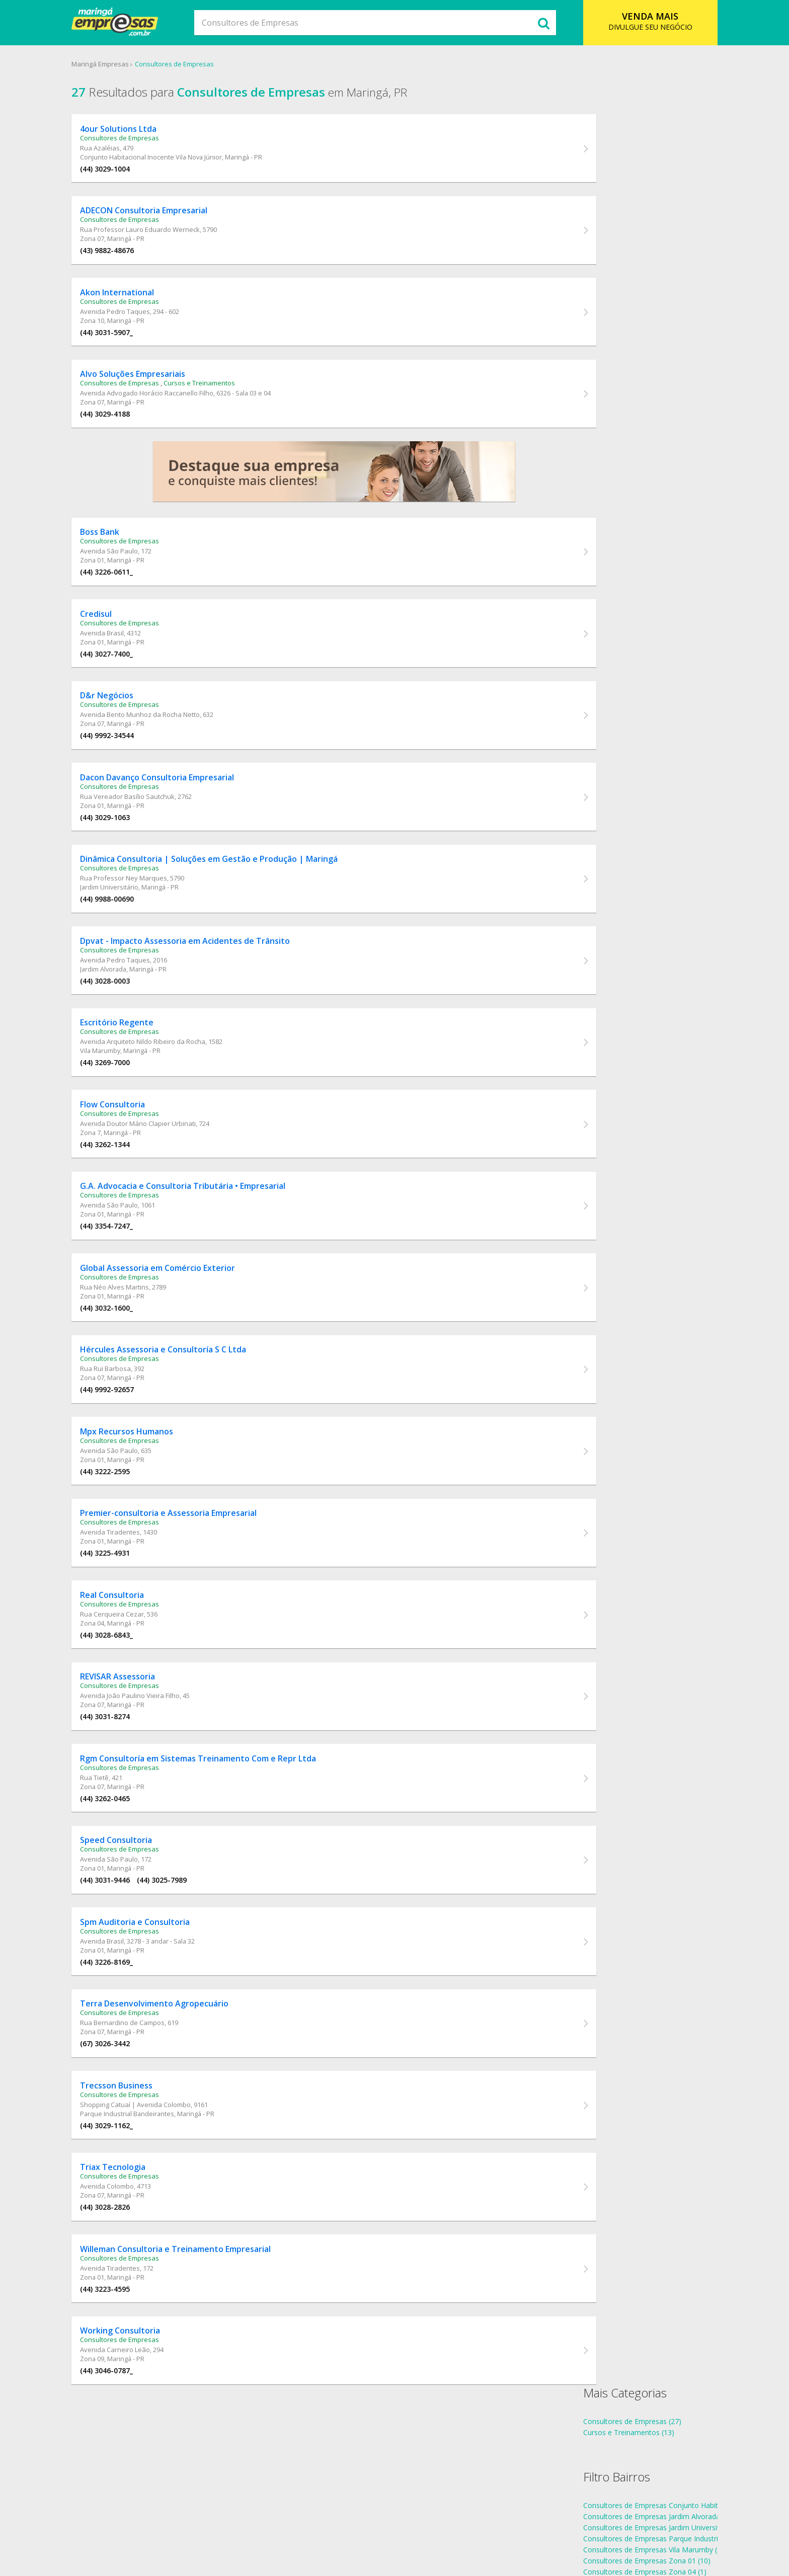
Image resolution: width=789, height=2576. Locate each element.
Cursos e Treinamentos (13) (616, 132)
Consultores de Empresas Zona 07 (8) (632, 283)
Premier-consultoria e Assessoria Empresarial (191, 1577)
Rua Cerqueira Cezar (135, 1682)
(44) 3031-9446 (127, 1960)
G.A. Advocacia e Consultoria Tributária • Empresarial (205, 1235)
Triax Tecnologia (135, 2262)
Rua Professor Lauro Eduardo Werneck (162, 236)
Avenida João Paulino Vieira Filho (152, 1768)
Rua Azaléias (122, 150)
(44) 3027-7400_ (129, 677)
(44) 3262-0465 (127, 1874)
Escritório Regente (139, 1064)
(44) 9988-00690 (129, 933)
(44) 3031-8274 (127, 1789)
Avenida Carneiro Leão (138, 2452)
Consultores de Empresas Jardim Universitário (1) (650, 227)
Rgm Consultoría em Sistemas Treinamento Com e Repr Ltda (221, 1834)
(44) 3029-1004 (127, 172)
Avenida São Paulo (132, 570)
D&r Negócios (129, 722)
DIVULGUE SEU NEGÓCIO (634, 21)
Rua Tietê (117, 1853)
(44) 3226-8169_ (129, 2045)
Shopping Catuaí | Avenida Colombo (158, 2195)
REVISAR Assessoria (140, 1748)
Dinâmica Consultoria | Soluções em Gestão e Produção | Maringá (231, 893)
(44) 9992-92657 (129, 1447)
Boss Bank (122, 551)
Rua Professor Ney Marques (146, 912)
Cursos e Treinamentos (222, 397)
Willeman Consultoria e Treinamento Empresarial (198, 2347)
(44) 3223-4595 (127, 2387)
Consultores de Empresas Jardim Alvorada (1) (644, 216)
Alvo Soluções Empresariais (155, 388)
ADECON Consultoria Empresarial (166, 217)
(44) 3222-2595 (127, 1532)
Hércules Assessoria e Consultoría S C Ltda (186, 1406)
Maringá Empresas (121, 64)
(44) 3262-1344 (127, 1190)
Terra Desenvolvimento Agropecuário (177, 2091)
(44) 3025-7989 (184, 1960)
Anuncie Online (500, 2528)
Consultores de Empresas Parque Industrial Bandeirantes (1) (669, 239)
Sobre (274, 2528)
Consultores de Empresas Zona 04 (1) (632, 272)
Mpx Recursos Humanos (149, 1492)
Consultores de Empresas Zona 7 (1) (630, 316)
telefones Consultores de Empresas (629, 389)
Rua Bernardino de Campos (145, 2110)
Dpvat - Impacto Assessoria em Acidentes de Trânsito (207, 979)
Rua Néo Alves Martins (137, 1340)
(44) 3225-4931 (127, 1618)
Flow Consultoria (135, 1150)
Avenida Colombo (129, 2281)
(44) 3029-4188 (127, 428)
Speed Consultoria (139, 1919)
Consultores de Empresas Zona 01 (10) (634, 261)
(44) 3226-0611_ (129, 591)
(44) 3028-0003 (127, 1019)
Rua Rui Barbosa (128, 1425)
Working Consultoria (143, 2433)
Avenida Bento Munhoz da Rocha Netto (162, 741)
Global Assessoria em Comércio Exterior (180, 1321)
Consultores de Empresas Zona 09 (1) (632, 294)
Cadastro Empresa (397, 2528)
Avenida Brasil (124, 656)
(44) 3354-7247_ (129, 1275)
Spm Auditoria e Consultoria (157, 2005)
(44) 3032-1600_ (129, 1361)
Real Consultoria (135, 1663)
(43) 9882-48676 (129, 257)
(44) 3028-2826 (127, 2302)
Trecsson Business (139, 2176)
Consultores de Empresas (195, 64)
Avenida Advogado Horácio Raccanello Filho (169, 407)
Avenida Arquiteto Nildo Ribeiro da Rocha (165, 1083)
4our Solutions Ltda (141, 131)
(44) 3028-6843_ (129, 1703)
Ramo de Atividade (324, 2528)
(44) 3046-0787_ (129, 2473)
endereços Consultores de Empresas (630, 400)
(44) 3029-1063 (127, 848)
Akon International (140, 302)
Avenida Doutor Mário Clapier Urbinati (160, 1169)
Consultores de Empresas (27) (620, 121)
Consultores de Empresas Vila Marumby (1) (641, 250)
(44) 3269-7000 (127, 1104)
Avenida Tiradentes (133, 1596)
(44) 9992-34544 (129, 762)
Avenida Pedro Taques (138, 322)
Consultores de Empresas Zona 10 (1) (632, 305)
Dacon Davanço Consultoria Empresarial (180, 808)
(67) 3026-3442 (127, 2131)
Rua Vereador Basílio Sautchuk (150, 827)
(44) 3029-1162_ (129, 2216)
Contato (451, 2528)
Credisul (118, 636)
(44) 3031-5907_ (129, 343)
